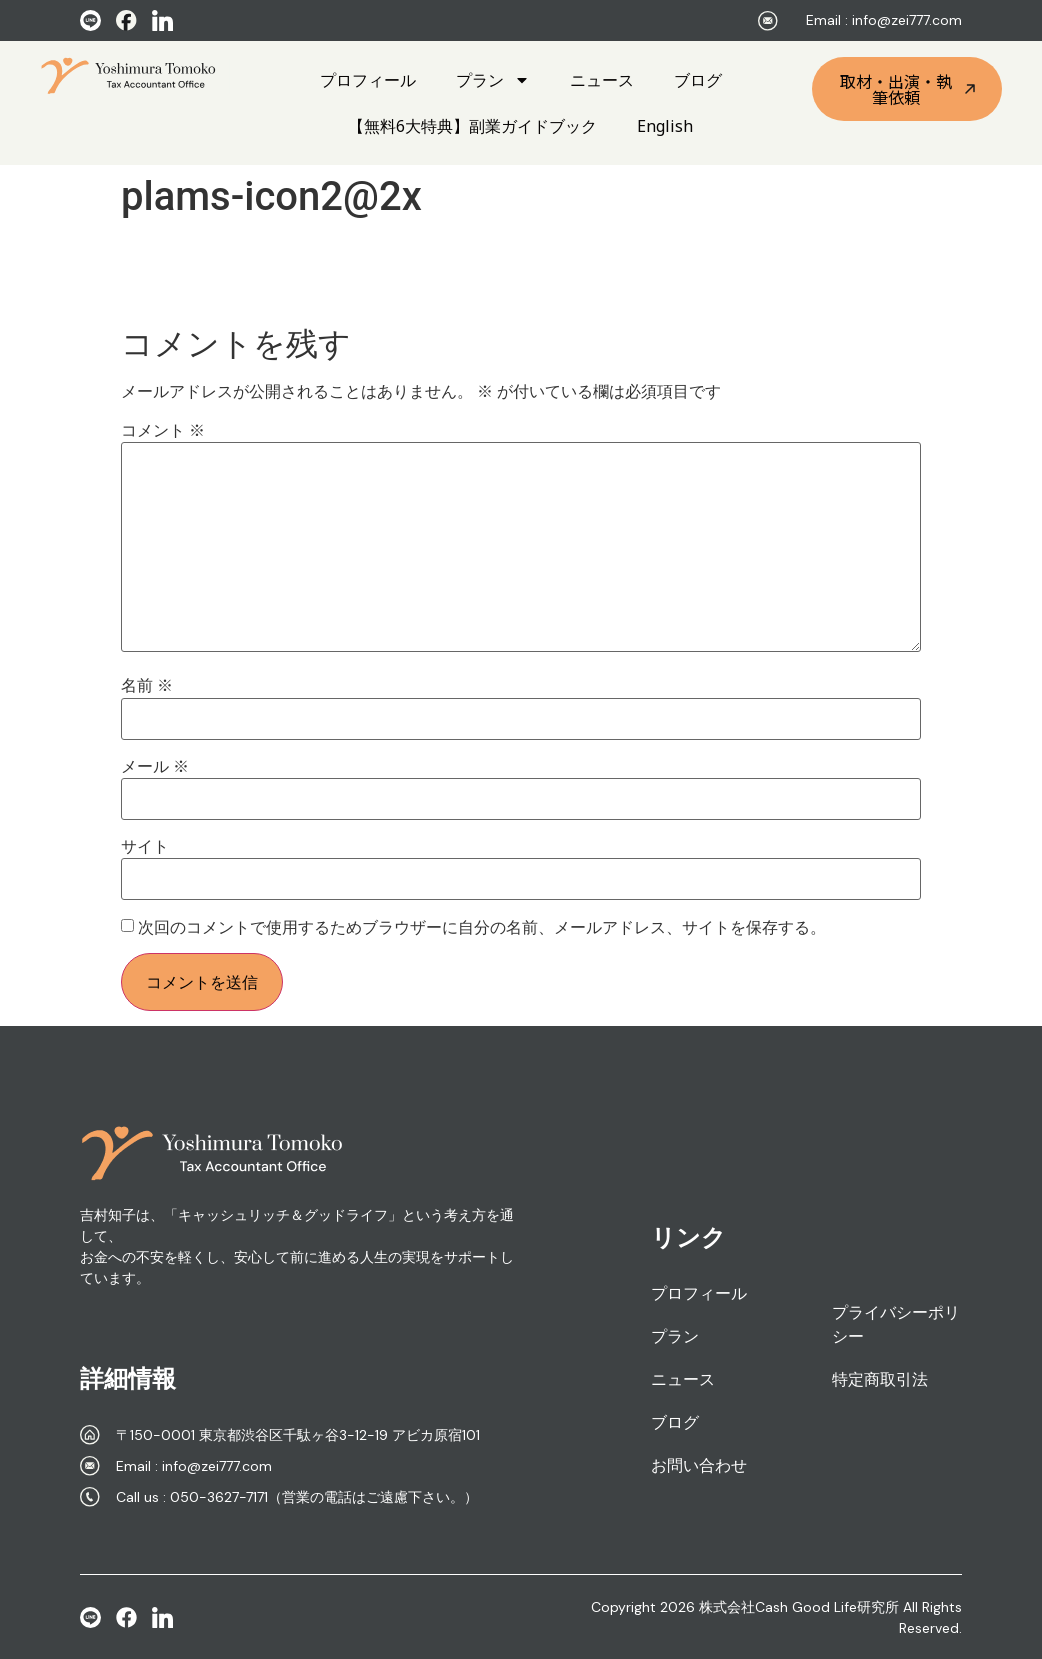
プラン (493, 80)
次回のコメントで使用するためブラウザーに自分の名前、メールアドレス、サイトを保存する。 (482, 928)
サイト (145, 847)
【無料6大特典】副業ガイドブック (472, 126)
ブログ (698, 80)
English (665, 126)
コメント (163, 431)
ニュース (602, 80)
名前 (147, 686)
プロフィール (368, 80)
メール (155, 767)
